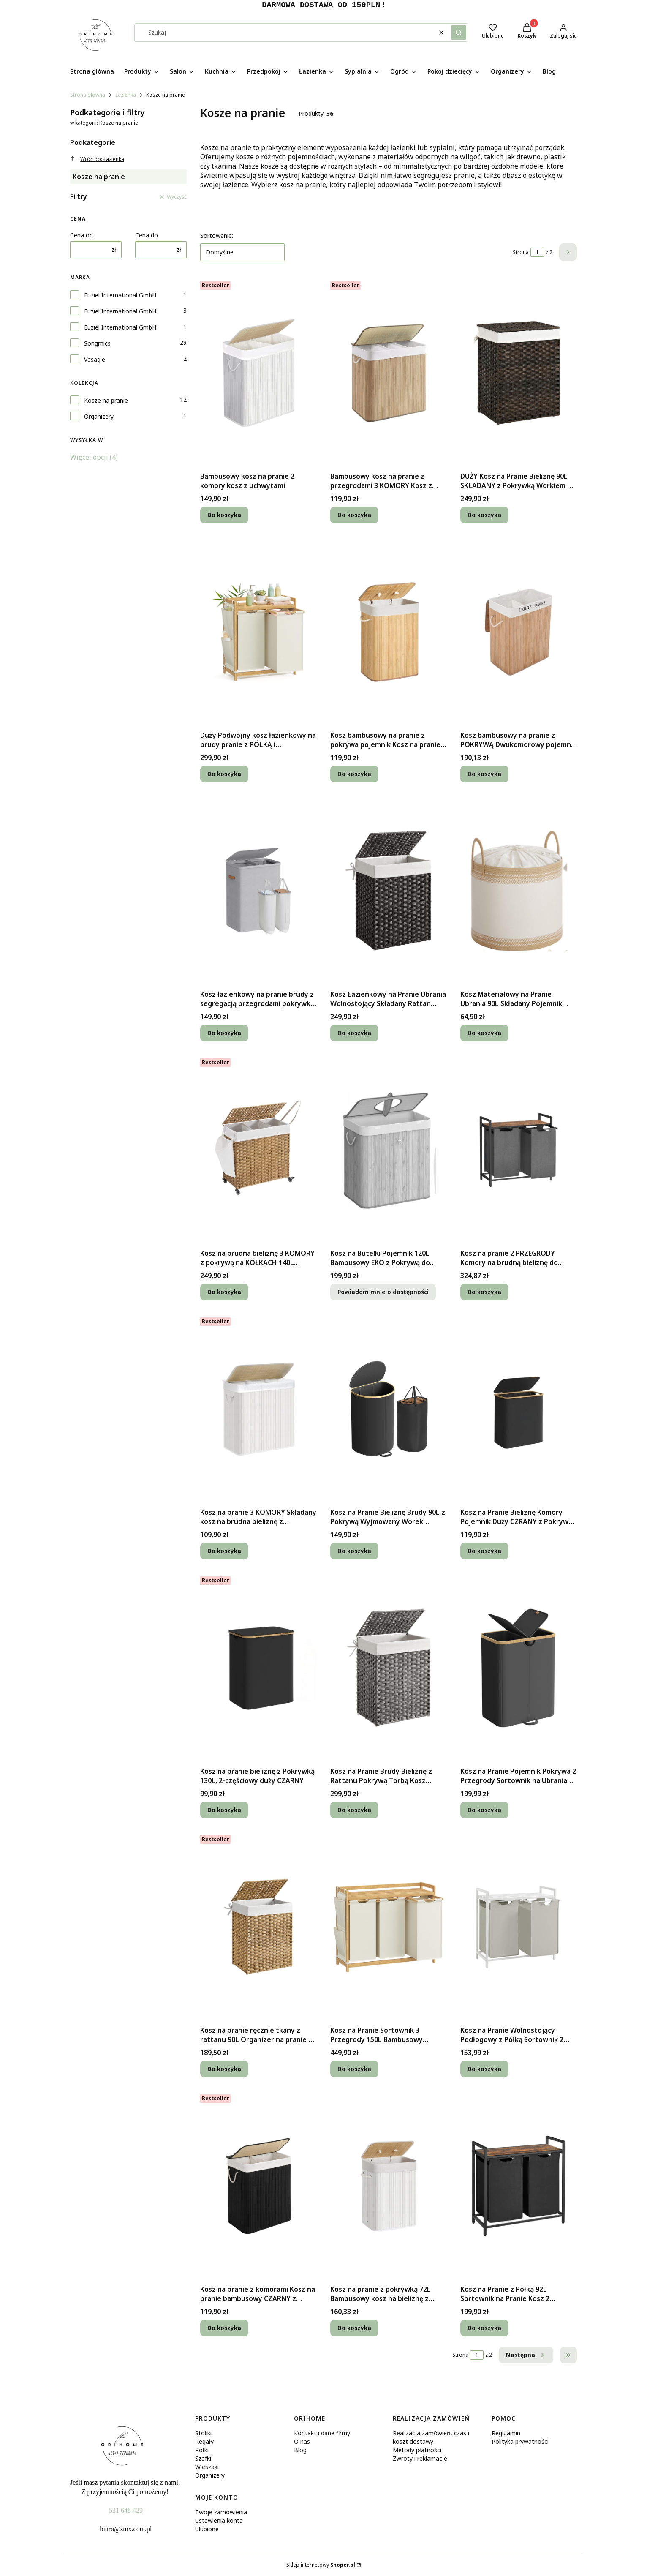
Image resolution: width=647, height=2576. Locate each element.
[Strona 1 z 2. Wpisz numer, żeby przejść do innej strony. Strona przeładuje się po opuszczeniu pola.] (537, 252)
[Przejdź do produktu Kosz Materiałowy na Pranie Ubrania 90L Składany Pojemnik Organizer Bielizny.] (518, 891)
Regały (204, 2441)
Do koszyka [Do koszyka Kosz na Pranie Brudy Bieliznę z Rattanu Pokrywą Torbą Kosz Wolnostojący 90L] (354, 1810)
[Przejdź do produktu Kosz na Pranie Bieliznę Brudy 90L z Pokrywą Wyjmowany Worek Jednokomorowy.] (388, 1409)
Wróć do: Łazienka (97, 159)
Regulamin (506, 2433)
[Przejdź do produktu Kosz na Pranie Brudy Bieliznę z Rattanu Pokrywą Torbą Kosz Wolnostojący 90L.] (388, 1668)
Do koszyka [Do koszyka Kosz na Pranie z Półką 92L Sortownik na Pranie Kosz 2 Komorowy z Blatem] (484, 2328)
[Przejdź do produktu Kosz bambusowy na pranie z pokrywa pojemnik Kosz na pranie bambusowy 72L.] (388, 632)
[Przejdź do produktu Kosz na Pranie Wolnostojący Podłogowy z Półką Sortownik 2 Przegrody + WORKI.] (518, 1927)
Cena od (81, 235)
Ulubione (207, 2529)
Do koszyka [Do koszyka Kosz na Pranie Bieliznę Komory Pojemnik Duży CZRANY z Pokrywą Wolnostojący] (484, 1551)
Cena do (146, 235)
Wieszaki (207, 2467)
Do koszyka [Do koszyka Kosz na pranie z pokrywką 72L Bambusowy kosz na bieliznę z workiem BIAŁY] (354, 2328)
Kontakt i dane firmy (322, 2433)
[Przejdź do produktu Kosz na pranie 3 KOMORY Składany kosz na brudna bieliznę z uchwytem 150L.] (258, 1409)
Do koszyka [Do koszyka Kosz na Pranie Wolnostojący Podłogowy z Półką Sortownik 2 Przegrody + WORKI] (484, 2069)
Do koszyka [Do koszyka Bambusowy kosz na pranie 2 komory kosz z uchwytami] (224, 515)
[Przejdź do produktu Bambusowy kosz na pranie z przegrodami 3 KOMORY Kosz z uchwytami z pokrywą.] (388, 373)
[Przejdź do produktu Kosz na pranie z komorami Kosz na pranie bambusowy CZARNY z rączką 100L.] (258, 2186)
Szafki (203, 2458)
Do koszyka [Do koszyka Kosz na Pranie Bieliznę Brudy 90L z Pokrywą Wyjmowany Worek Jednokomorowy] (354, 1551)
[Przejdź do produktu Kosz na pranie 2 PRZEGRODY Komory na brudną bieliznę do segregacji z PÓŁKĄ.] (518, 1150)
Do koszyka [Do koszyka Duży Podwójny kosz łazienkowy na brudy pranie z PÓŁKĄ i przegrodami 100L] (224, 774)
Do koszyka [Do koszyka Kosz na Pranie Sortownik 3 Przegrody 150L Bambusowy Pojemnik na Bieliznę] (354, 2069)
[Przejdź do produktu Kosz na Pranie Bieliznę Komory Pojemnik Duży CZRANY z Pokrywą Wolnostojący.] (518, 1409)
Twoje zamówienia (221, 2512)
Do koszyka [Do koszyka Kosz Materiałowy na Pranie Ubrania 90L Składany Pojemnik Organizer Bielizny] (484, 1033)
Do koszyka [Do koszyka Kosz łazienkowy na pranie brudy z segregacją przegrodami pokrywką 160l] (224, 1033)
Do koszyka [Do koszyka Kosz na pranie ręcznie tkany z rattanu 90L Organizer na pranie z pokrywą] (224, 2069)
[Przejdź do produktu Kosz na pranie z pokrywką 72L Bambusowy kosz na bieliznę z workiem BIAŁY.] (388, 2186)
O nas (302, 2441)
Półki (202, 2450)
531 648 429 (126, 2510)
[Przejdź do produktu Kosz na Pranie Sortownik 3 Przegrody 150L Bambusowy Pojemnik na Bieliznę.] (388, 1927)
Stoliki (203, 2433)
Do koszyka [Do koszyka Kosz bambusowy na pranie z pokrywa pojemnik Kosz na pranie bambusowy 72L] (354, 774)
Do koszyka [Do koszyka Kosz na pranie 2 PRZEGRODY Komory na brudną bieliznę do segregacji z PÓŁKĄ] (484, 1292)
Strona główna (87, 94)
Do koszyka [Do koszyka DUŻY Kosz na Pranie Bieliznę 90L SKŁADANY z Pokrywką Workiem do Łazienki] (484, 515)
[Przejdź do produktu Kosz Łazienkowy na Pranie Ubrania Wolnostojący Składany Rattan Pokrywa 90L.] (388, 891)
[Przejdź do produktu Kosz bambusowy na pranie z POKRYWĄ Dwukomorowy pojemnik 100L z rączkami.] (518, 632)
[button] (458, 32)
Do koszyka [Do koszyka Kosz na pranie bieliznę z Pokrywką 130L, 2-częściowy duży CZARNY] (224, 1810)
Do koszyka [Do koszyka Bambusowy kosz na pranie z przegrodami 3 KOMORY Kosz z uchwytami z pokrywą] (354, 515)
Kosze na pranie (106, 400)
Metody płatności (417, 2450)
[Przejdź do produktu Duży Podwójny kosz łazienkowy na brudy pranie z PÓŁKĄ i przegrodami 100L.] (258, 632)
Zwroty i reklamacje (420, 2458)
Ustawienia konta (219, 2520)
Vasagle (94, 359)
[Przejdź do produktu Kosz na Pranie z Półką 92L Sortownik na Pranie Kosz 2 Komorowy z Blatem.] (518, 2186)
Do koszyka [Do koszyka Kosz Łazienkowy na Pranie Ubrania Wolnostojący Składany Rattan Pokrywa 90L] (354, 1033)
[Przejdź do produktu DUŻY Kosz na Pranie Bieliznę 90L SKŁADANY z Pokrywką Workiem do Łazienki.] (518, 373)
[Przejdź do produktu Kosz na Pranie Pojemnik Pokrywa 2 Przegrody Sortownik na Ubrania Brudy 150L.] (518, 1668)
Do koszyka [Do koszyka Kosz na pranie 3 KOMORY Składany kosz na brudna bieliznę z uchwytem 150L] (224, 1551)
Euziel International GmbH (120, 295)
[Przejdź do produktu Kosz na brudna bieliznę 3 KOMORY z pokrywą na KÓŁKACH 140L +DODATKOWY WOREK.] (258, 1150)
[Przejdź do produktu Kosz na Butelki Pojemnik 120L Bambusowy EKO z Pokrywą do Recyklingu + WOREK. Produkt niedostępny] (388, 1150)
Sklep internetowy (320, 2564)
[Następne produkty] (526, 2355)
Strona (521, 252)
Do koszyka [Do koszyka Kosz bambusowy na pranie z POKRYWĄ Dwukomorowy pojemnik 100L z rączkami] (484, 774)
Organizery (99, 416)
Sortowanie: (216, 236)
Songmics (97, 343)
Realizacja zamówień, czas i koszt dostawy (431, 2437)
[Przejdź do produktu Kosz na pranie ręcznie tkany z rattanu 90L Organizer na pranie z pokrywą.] (258, 1927)
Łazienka (125, 94)
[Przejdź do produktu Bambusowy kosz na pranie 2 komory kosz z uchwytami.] (258, 373)
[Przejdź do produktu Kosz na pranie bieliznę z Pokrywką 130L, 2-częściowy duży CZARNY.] (258, 1668)
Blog (300, 2450)
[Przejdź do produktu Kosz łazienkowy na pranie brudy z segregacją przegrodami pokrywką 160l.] (258, 891)
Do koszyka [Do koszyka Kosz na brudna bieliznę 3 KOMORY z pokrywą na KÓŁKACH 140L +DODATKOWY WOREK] (224, 1292)
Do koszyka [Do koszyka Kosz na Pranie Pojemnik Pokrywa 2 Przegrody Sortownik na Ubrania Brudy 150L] (484, 1810)
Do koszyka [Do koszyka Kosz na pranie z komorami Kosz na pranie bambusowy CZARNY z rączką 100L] (224, 2328)
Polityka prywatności (520, 2441)
